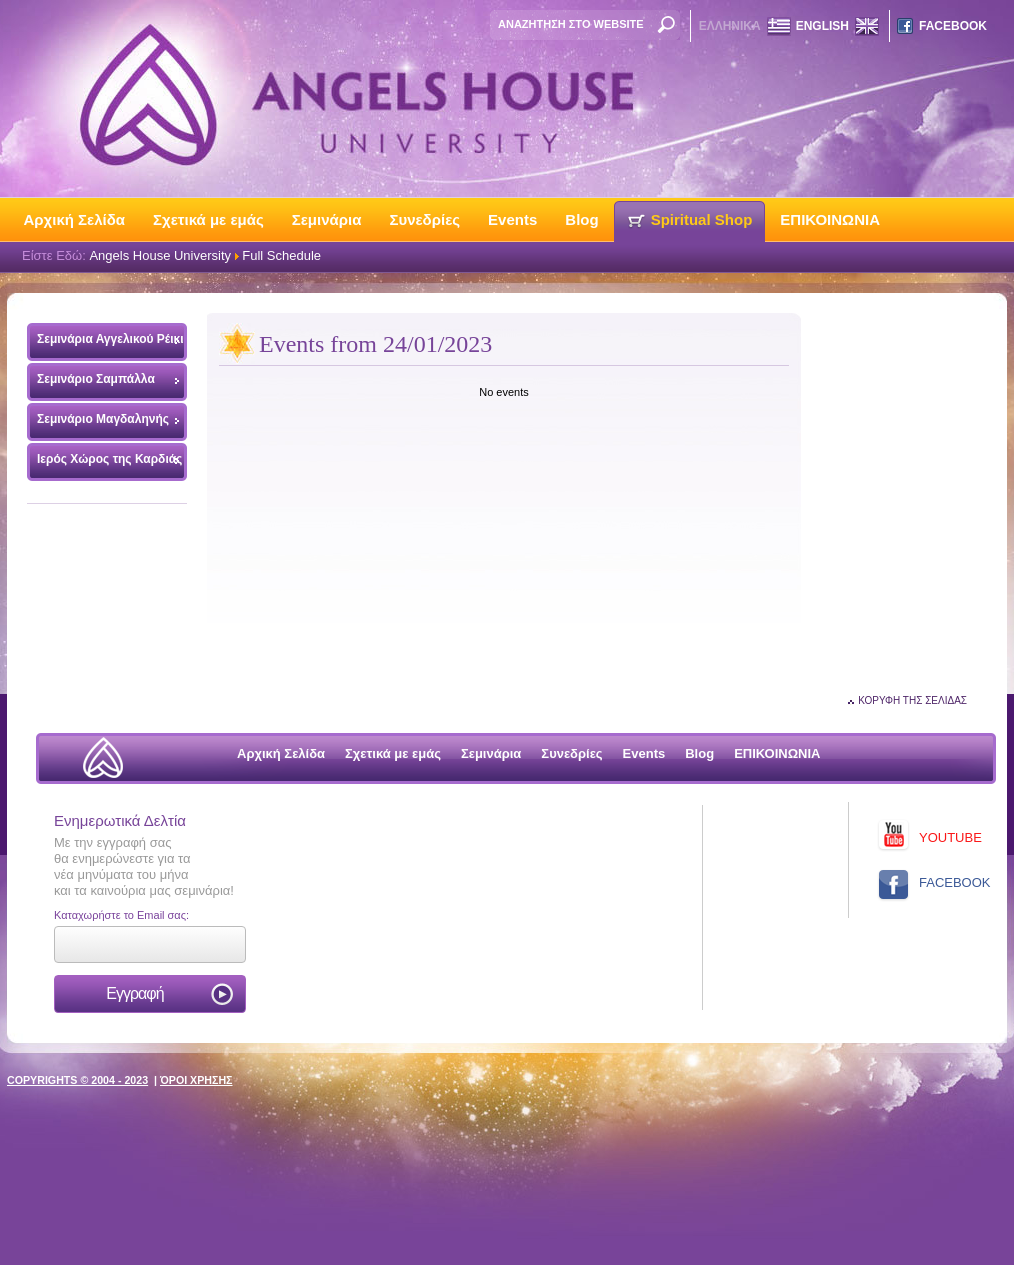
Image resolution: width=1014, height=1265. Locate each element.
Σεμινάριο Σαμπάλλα (96, 379)
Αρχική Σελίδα (75, 219)
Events (512, 219)
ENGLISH (822, 26)
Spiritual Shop (702, 219)
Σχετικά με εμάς (208, 219)
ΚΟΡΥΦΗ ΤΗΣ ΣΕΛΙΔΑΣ (912, 700)
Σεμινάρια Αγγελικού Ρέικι (105, 344)
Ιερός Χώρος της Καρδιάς (109, 459)
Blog (581, 219)
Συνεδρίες (424, 219)
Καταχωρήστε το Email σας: (121, 915)
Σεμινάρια (327, 219)
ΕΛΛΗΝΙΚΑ (730, 26)
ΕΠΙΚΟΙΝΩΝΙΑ (830, 219)
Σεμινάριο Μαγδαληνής (103, 419)
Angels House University (160, 255)
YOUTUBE (950, 837)
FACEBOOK (953, 26)
